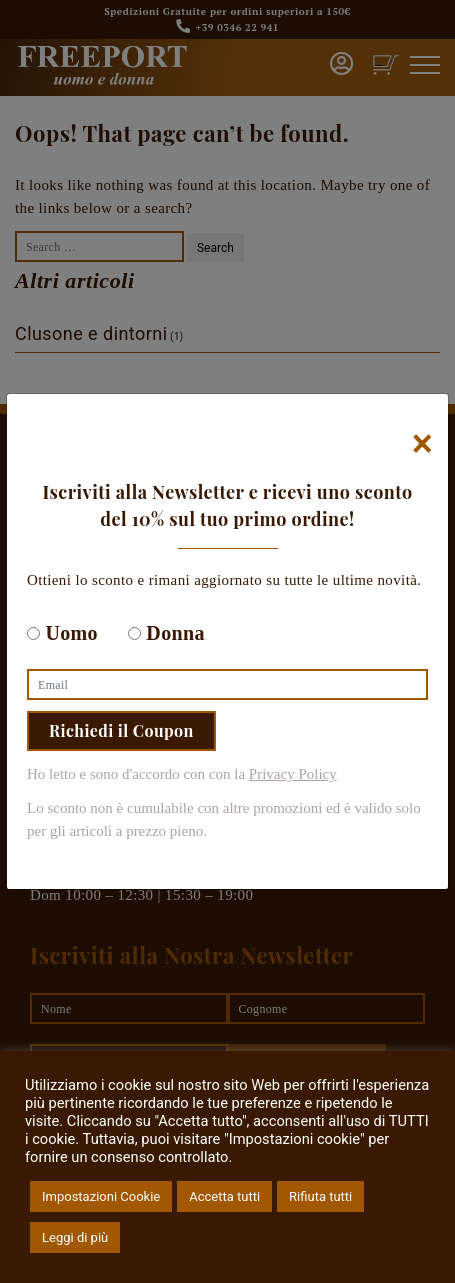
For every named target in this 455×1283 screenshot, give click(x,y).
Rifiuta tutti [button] (320, 1196)
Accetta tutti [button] (224, 1196)
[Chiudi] (422, 444)
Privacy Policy (293, 774)
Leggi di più (75, 1237)
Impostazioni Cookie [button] (101, 1196)
